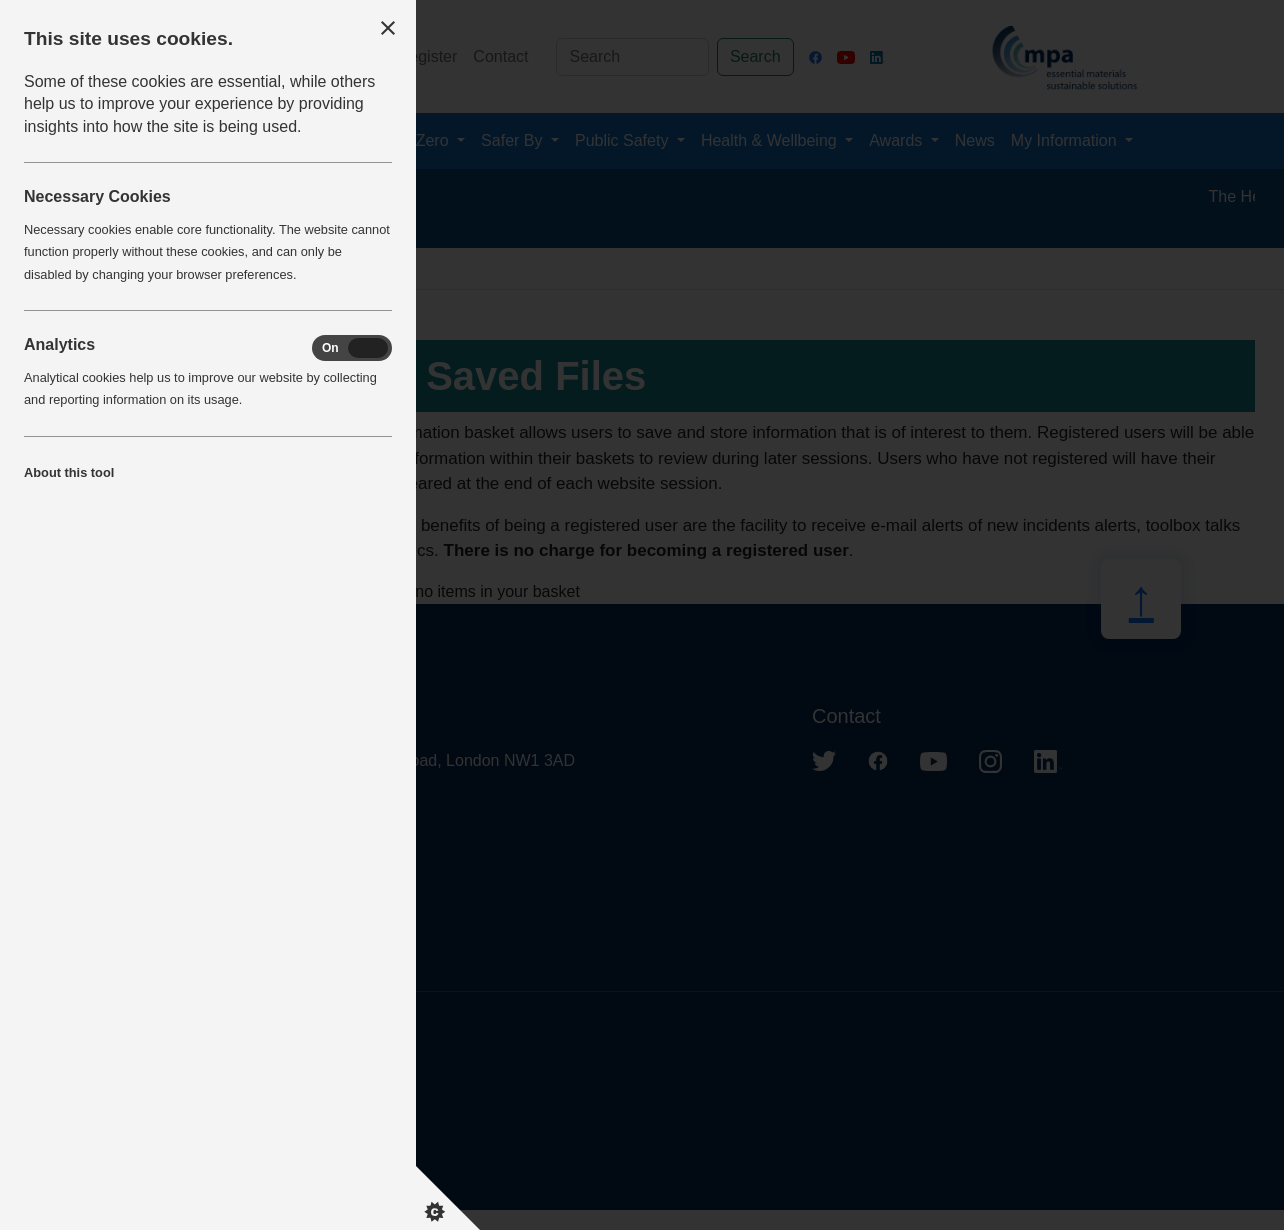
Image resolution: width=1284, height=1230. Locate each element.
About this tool (69, 472)
